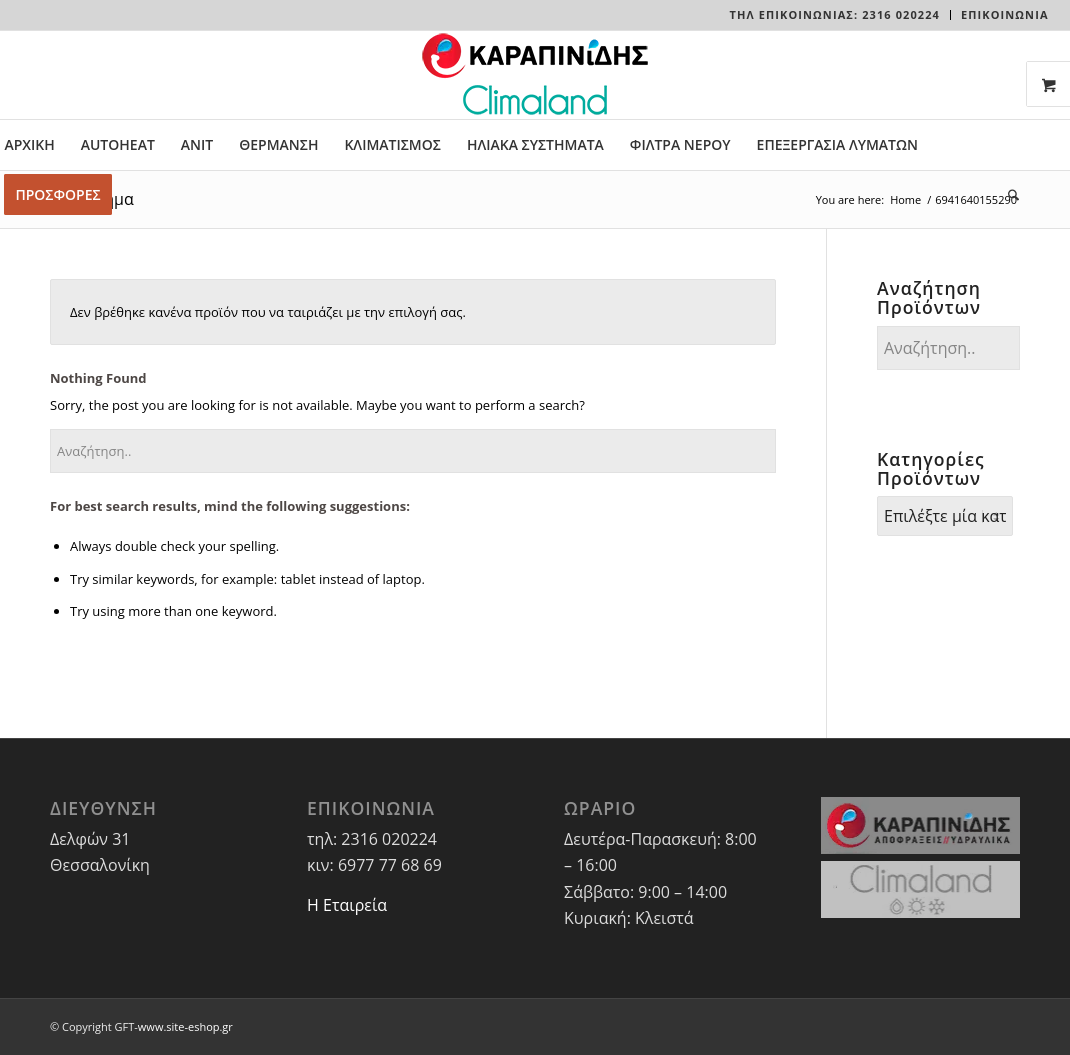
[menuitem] (835, 15)
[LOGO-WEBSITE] (535, 75)
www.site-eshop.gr (185, 1026)
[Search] (1007, 195)
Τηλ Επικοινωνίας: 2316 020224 (835, 14)
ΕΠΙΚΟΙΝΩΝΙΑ (1005, 14)
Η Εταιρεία (347, 905)
